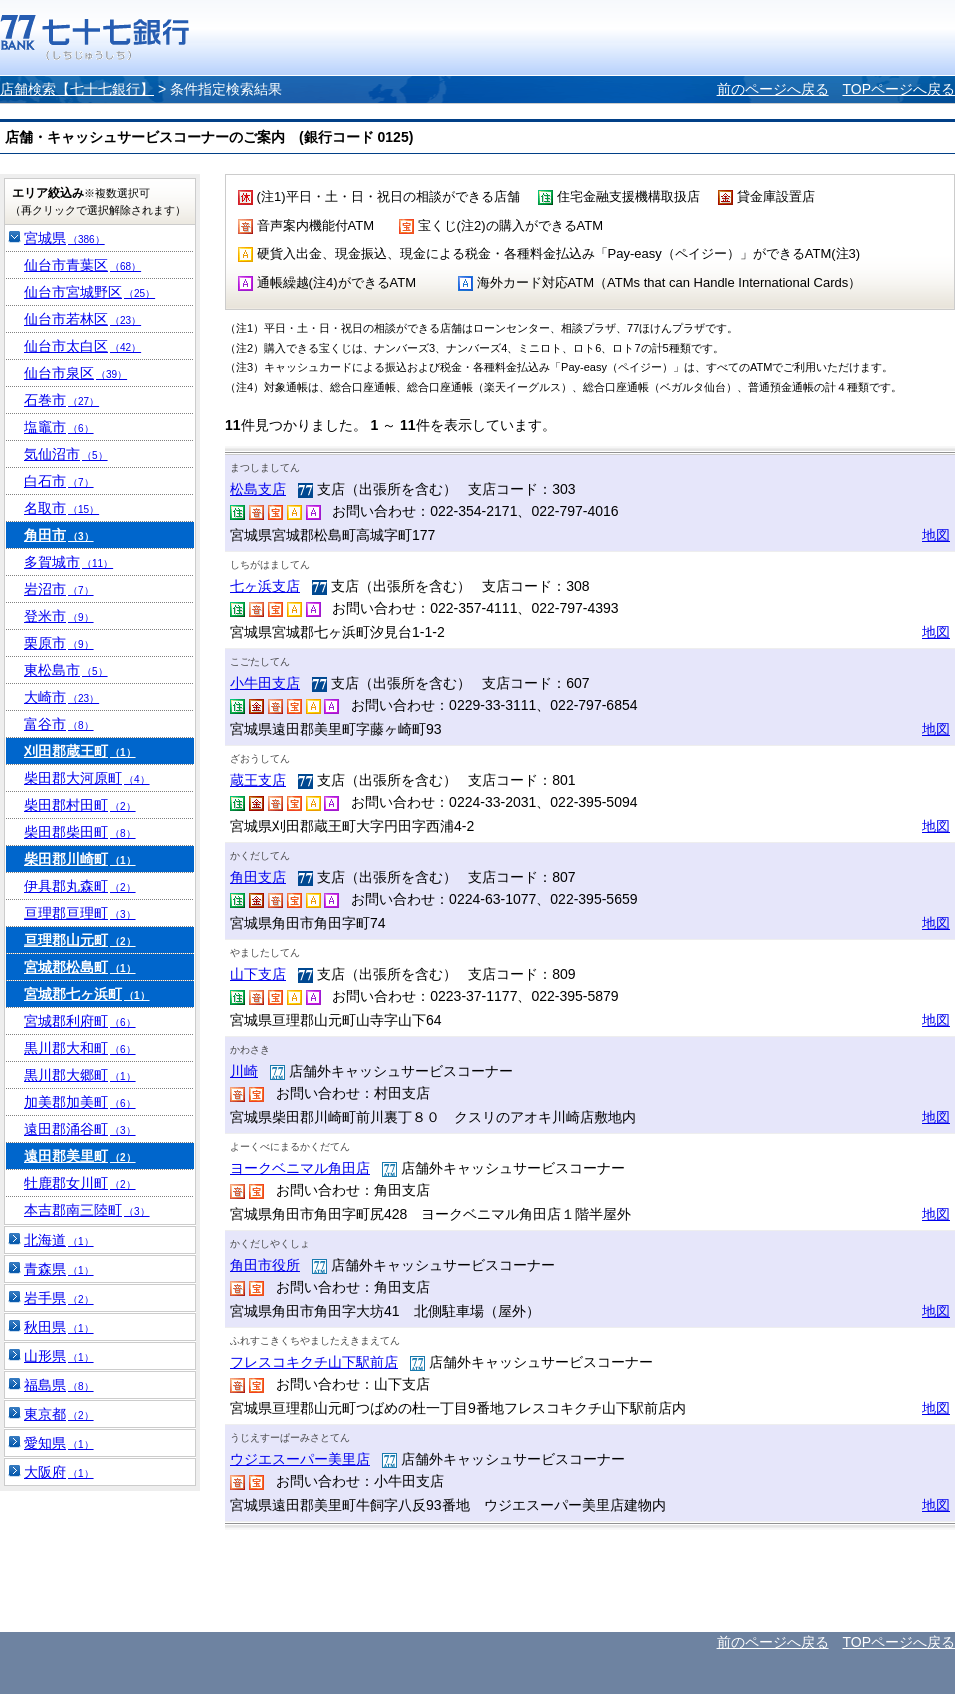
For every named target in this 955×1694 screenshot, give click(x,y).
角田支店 (258, 877)
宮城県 (64, 238)
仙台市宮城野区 (89, 292)
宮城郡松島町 (80, 967)
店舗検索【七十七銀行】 (77, 89)
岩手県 (59, 1298)
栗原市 (59, 643)
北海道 (59, 1240)
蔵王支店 (258, 780)
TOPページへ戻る (898, 89)
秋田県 (59, 1327)
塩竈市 (59, 427)
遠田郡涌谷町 (80, 1129)
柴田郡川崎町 (80, 859)
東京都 (59, 1414)
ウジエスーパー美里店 (300, 1459)
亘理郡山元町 (80, 940)
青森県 (59, 1269)
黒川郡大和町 (80, 1048)
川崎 (244, 1071)
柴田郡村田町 (80, 805)
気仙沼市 (66, 454)
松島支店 (258, 489)
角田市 (59, 535)
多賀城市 (68, 562)
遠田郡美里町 (80, 1156)
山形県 (59, 1356)
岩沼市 (59, 589)
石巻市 (61, 400)
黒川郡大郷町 (80, 1075)
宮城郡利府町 (80, 1021)
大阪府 (59, 1472)
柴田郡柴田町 (80, 832)
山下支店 (258, 974)
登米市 (59, 616)
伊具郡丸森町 (80, 886)
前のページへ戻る (773, 89)
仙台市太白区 (82, 346)
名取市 (61, 508)
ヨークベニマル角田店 (300, 1168)
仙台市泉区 (75, 373)
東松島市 (66, 670)
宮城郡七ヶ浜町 (87, 994)
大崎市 (61, 697)
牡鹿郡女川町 (80, 1183)
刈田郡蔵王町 (80, 751)
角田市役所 (265, 1265)
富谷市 (59, 724)
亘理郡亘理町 (80, 913)
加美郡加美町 (80, 1102)
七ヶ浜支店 (265, 586)
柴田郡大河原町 (87, 778)
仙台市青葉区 (82, 265)
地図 (936, 535)
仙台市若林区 (82, 319)
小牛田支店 (265, 683)
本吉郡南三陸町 (87, 1210)
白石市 (59, 481)
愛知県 (59, 1443)
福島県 (59, 1385)
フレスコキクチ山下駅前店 (314, 1362)
